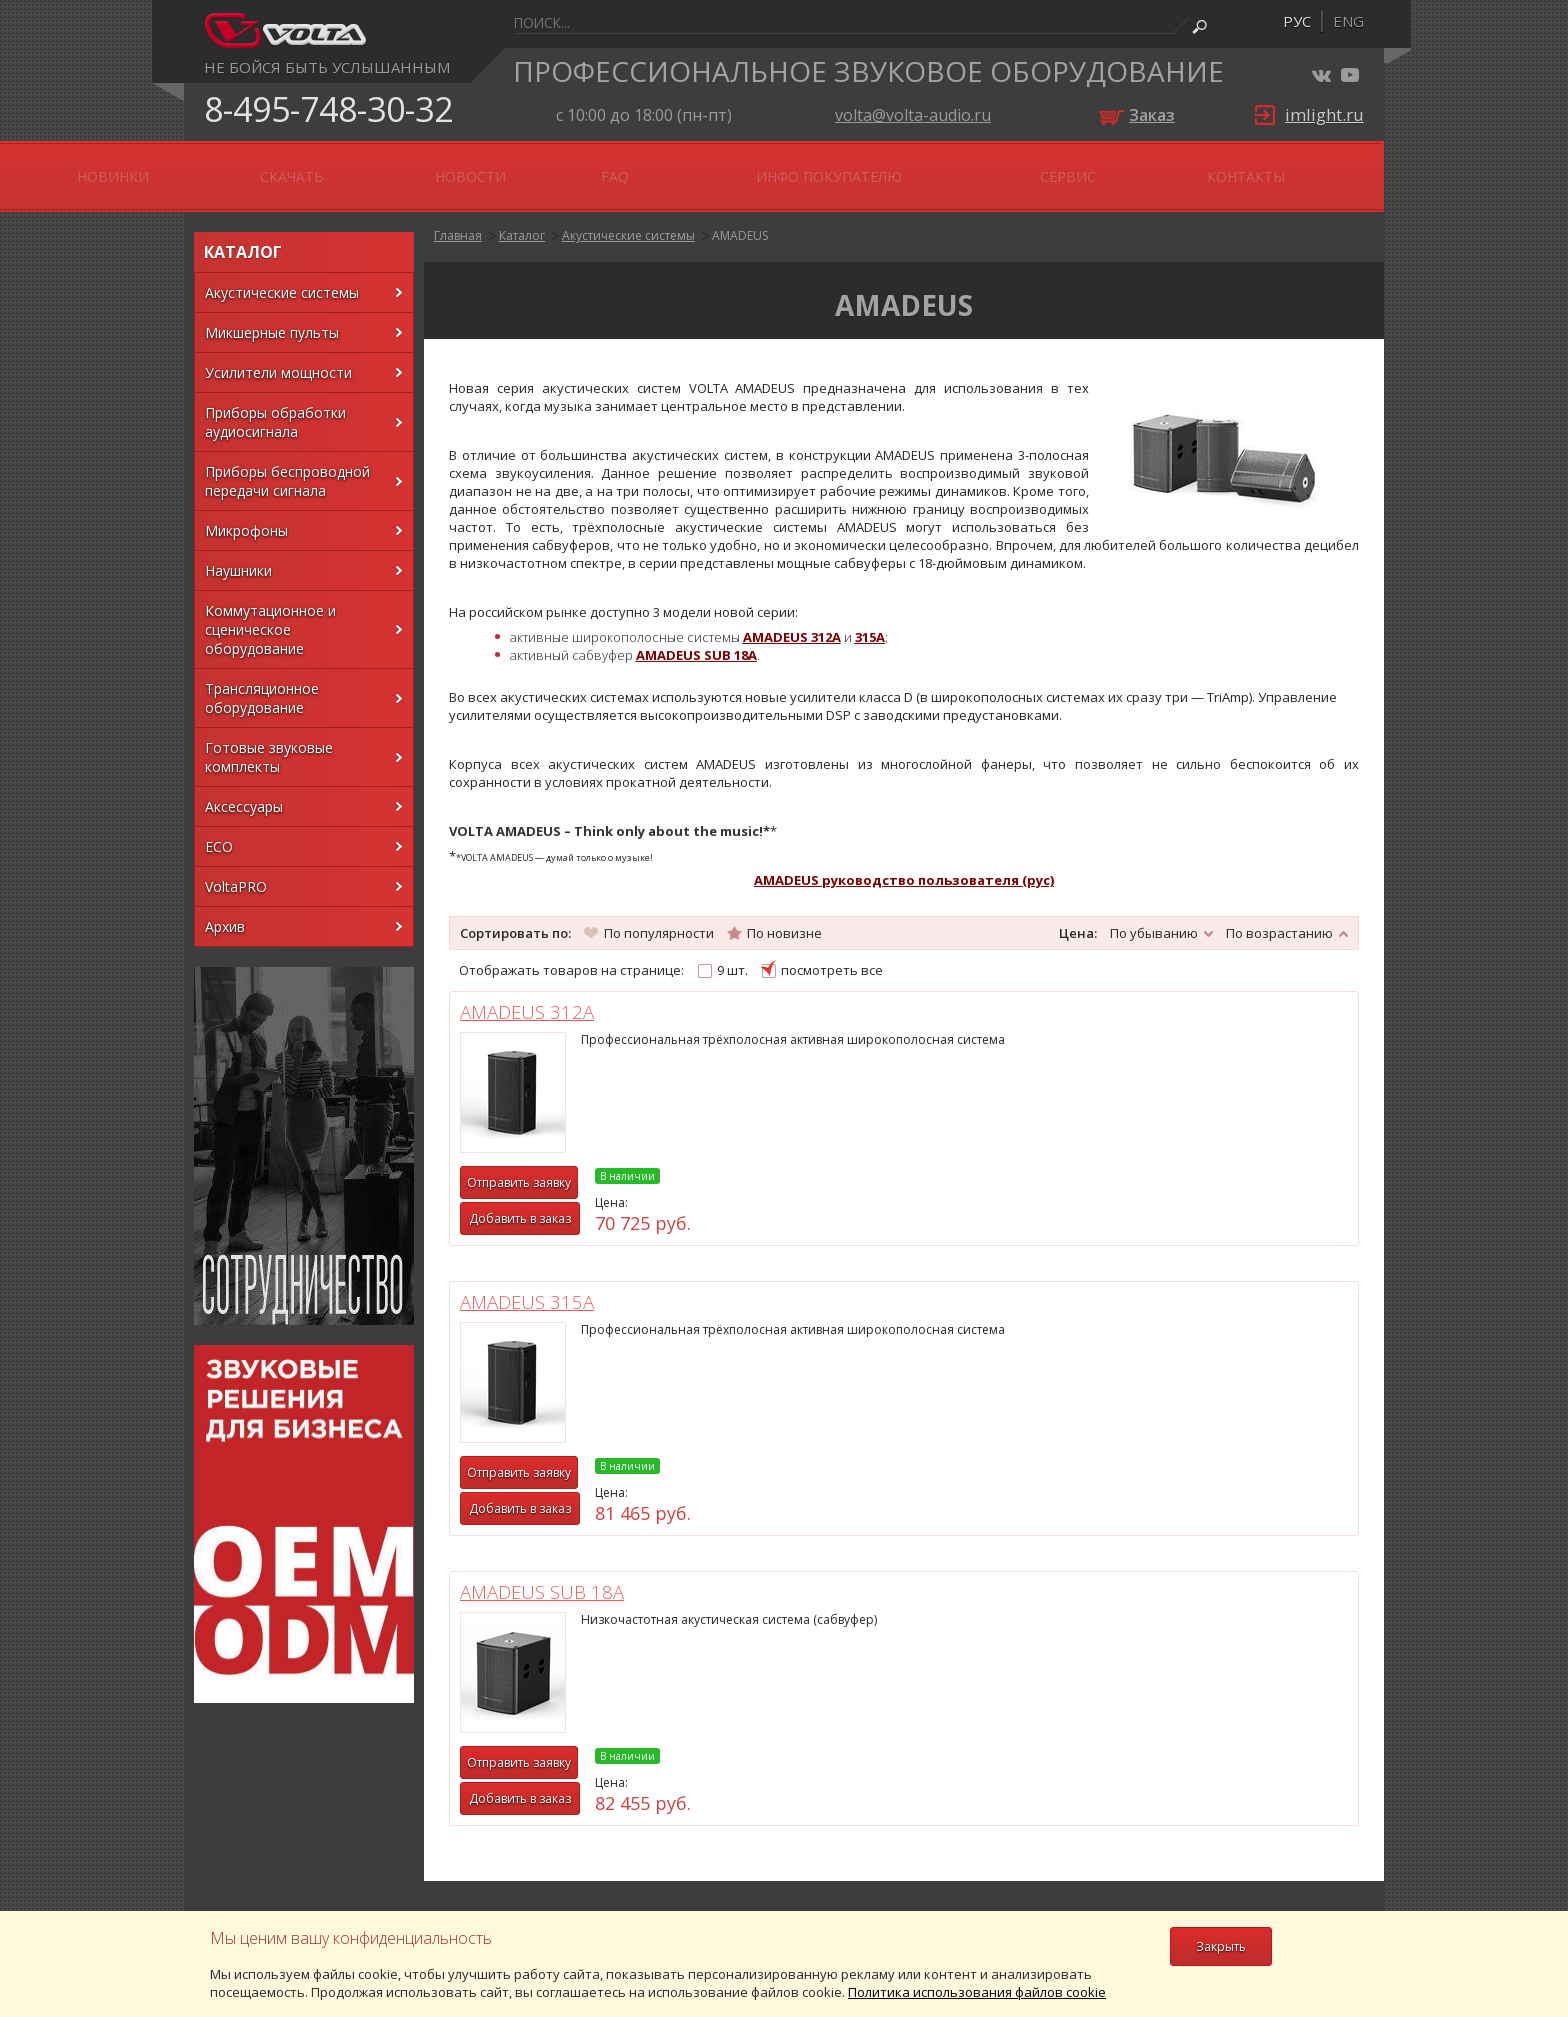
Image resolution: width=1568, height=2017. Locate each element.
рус (1297, 21)
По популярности (659, 915)
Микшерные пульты (272, 315)
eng (1348, 21)
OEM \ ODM (361, 167)
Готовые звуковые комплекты (269, 740)
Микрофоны (246, 513)
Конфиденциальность (266, 1806)
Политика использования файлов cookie (977, 1992)
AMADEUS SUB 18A (1142, 994)
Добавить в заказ (540, 1201)
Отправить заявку (539, 1165)
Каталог (522, 218)
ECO (219, 829)
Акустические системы (282, 275)
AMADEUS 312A (547, 994)
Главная (458, 218)
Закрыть (1221, 1946)
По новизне (784, 915)
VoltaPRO (236, 869)
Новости (802, 167)
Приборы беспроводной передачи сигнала (287, 464)
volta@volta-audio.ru (913, 115)
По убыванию (1154, 915)
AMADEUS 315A (837, 994)
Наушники (238, 553)
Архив (225, 909)
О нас (255, 167)
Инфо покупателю (1029, 167)
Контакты (1292, 167)
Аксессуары (244, 789)
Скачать (690, 167)
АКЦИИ (471, 167)
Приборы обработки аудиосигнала (275, 405)
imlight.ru (1324, 114)
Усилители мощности (278, 355)
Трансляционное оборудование (262, 681)
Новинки (577, 167)
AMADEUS (740, 218)
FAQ (894, 167)
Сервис (1180, 167)
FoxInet (1344, 1832)
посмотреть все (832, 953)
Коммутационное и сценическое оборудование (270, 612)
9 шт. (732, 953)
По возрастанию (1279, 915)
